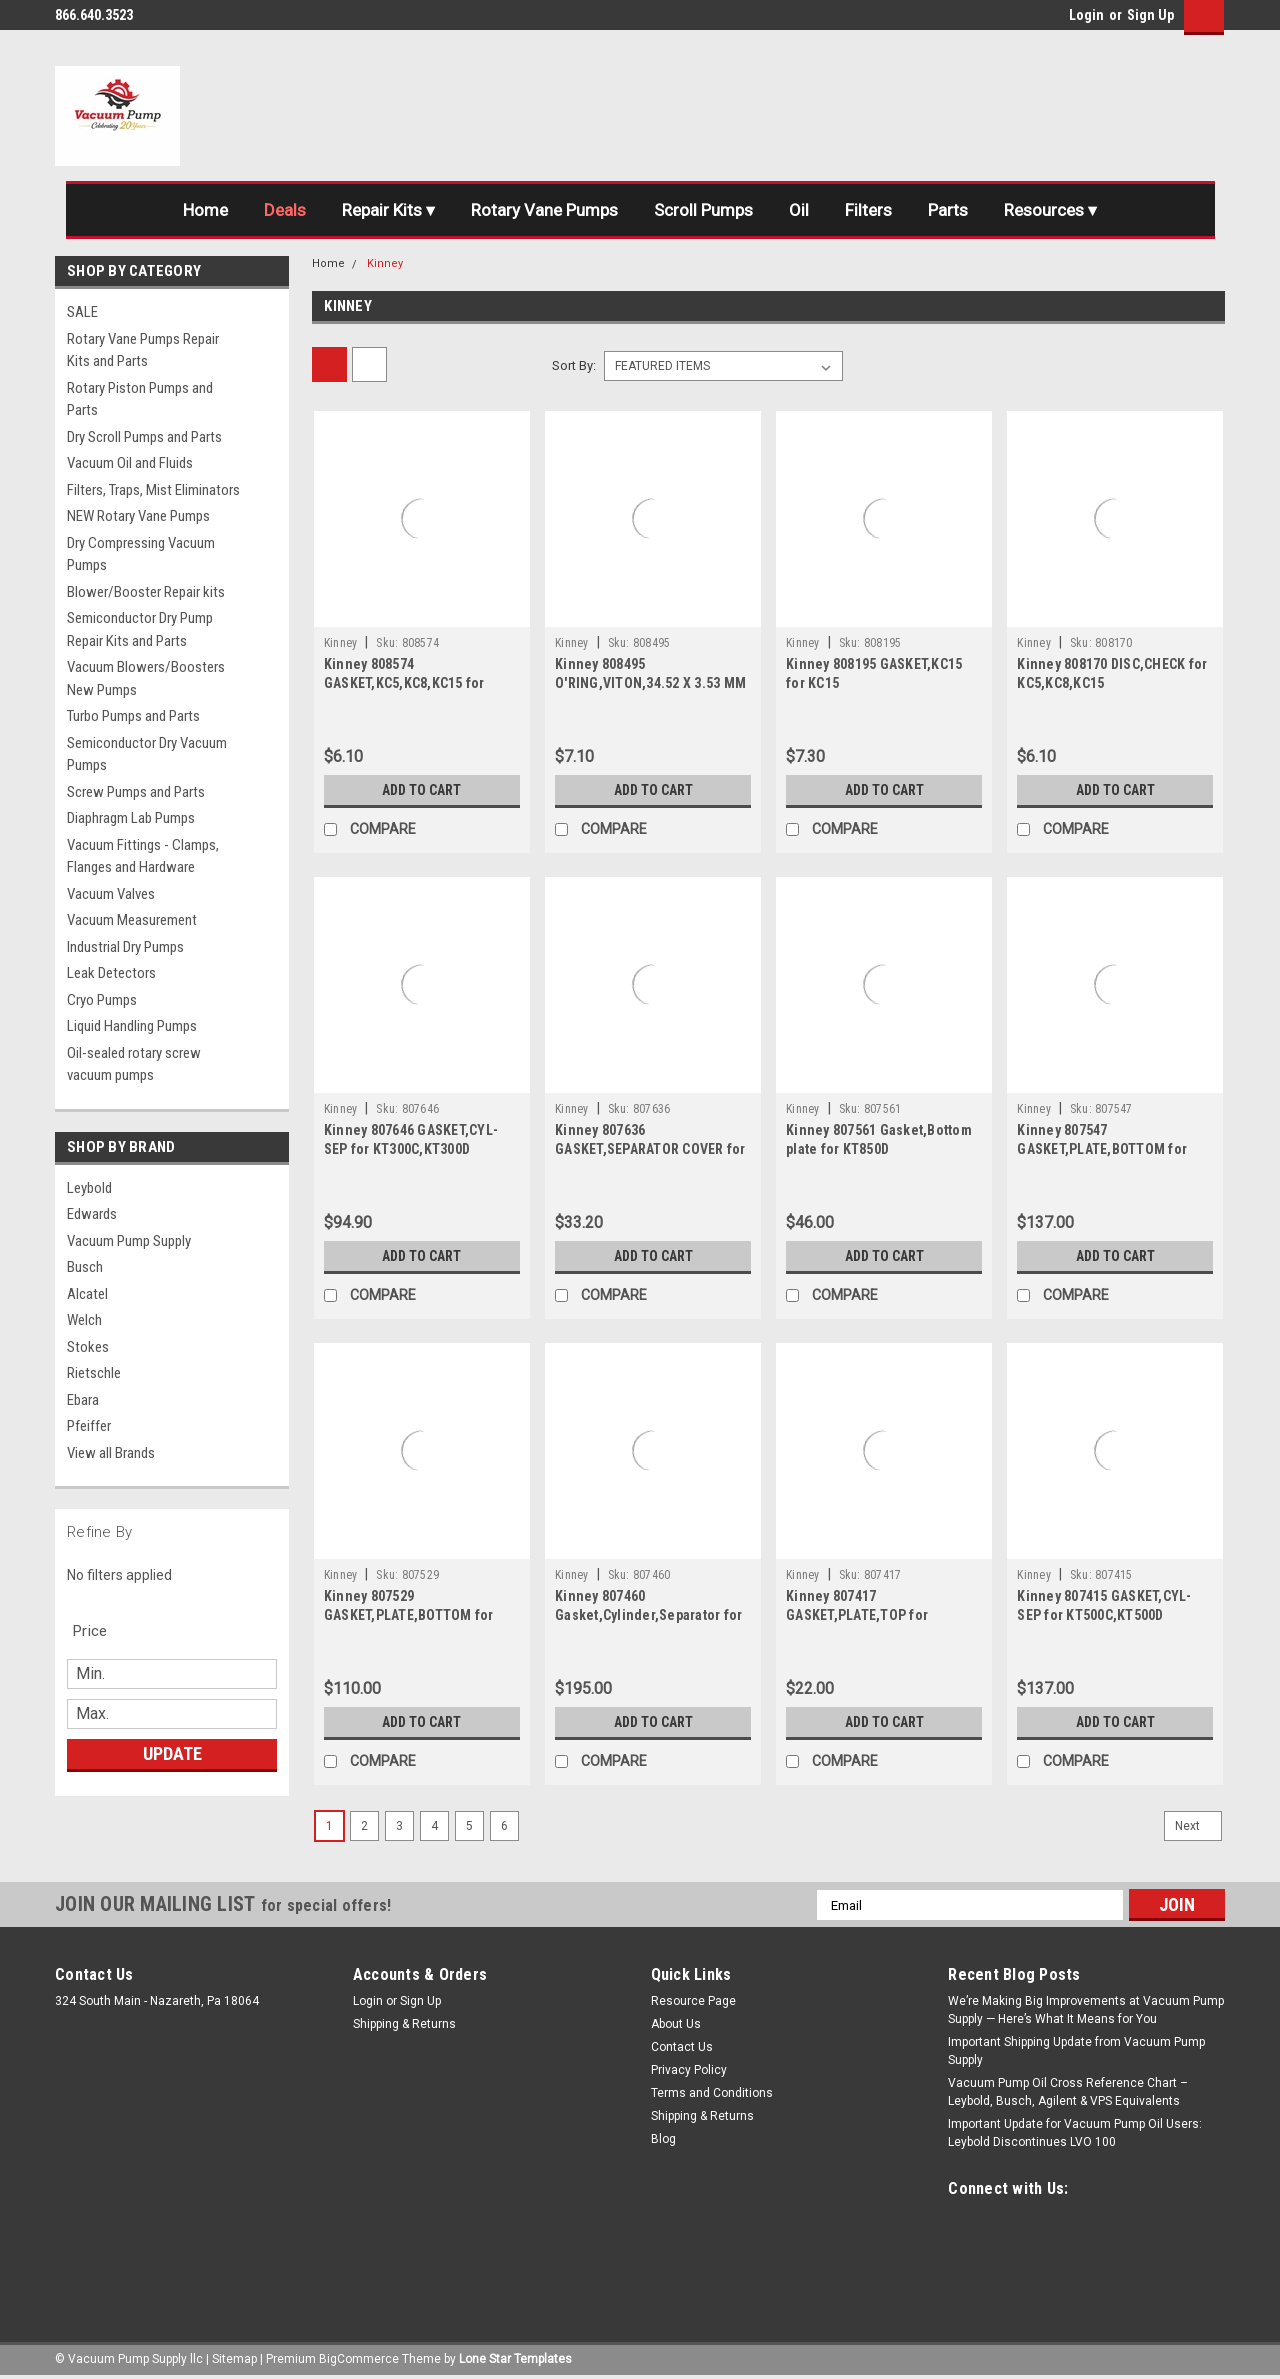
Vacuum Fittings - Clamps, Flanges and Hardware (143, 856)
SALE (82, 312)
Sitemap (234, 2359)
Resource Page (693, 2001)
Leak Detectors (111, 973)
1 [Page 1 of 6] (329, 1826)
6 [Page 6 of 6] (504, 1826)
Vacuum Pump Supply (129, 1241)
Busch (85, 1267)
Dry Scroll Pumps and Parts (144, 437)
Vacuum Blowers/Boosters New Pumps (146, 678)
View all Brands (111, 1453)
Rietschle (94, 1373)
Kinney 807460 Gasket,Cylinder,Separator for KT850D (648, 1615)
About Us (676, 2024)
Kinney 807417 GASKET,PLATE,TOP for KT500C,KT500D (857, 1615)
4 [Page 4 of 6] (434, 1826)
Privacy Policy (689, 2070)
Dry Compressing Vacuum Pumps (141, 554)
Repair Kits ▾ (388, 210)
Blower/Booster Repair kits (146, 592)
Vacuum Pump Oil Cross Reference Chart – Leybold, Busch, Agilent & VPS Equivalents (1068, 2092)
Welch (84, 1320)
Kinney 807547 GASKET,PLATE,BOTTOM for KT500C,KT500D (1102, 1149)
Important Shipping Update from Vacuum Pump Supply (1076, 2051)
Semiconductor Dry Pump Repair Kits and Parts (140, 629)
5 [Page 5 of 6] (469, 1826)
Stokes (88, 1347)
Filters (868, 210)
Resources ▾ (1050, 210)
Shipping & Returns (404, 2024)
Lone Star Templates (515, 2359)
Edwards (92, 1214)
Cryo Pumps (102, 1000)
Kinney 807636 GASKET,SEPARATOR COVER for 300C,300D (650, 1149)
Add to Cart (421, 790)
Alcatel (87, 1294)
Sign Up (1150, 15)
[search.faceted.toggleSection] (100, 1631)
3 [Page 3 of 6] (399, 1826)
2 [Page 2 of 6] (364, 1826)
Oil (799, 210)
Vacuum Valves (111, 894)
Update (172, 1753)
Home (205, 210)
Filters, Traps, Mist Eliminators (153, 490)
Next (1198, 1826)
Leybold (89, 1188)
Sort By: (574, 365)
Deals (285, 210)
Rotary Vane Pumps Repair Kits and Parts (143, 350)
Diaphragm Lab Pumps (131, 818)
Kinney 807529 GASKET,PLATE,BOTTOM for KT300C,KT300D (409, 1615)
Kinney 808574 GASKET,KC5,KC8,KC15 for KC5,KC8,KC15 (404, 683)
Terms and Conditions (712, 2093)
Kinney (385, 263)
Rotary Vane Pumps (544, 210)
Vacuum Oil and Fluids (130, 463)
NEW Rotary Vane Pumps (138, 516)
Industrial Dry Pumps (125, 947)
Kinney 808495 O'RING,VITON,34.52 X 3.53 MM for (650, 683)
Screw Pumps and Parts (136, 792)
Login (1086, 15)
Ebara (83, 1400)
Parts (948, 210)
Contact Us (682, 2047)
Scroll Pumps (703, 210)
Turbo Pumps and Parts (133, 716)
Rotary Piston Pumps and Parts (140, 399)
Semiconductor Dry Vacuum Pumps (147, 754)
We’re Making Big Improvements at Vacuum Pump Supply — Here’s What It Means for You (1086, 2010)
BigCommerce (359, 2359)
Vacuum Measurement (132, 920)
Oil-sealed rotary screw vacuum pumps (134, 1064)
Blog (663, 2139)
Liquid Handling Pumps (132, 1026)
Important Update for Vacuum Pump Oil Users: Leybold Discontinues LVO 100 (1075, 2133)
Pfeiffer (89, 1426)
